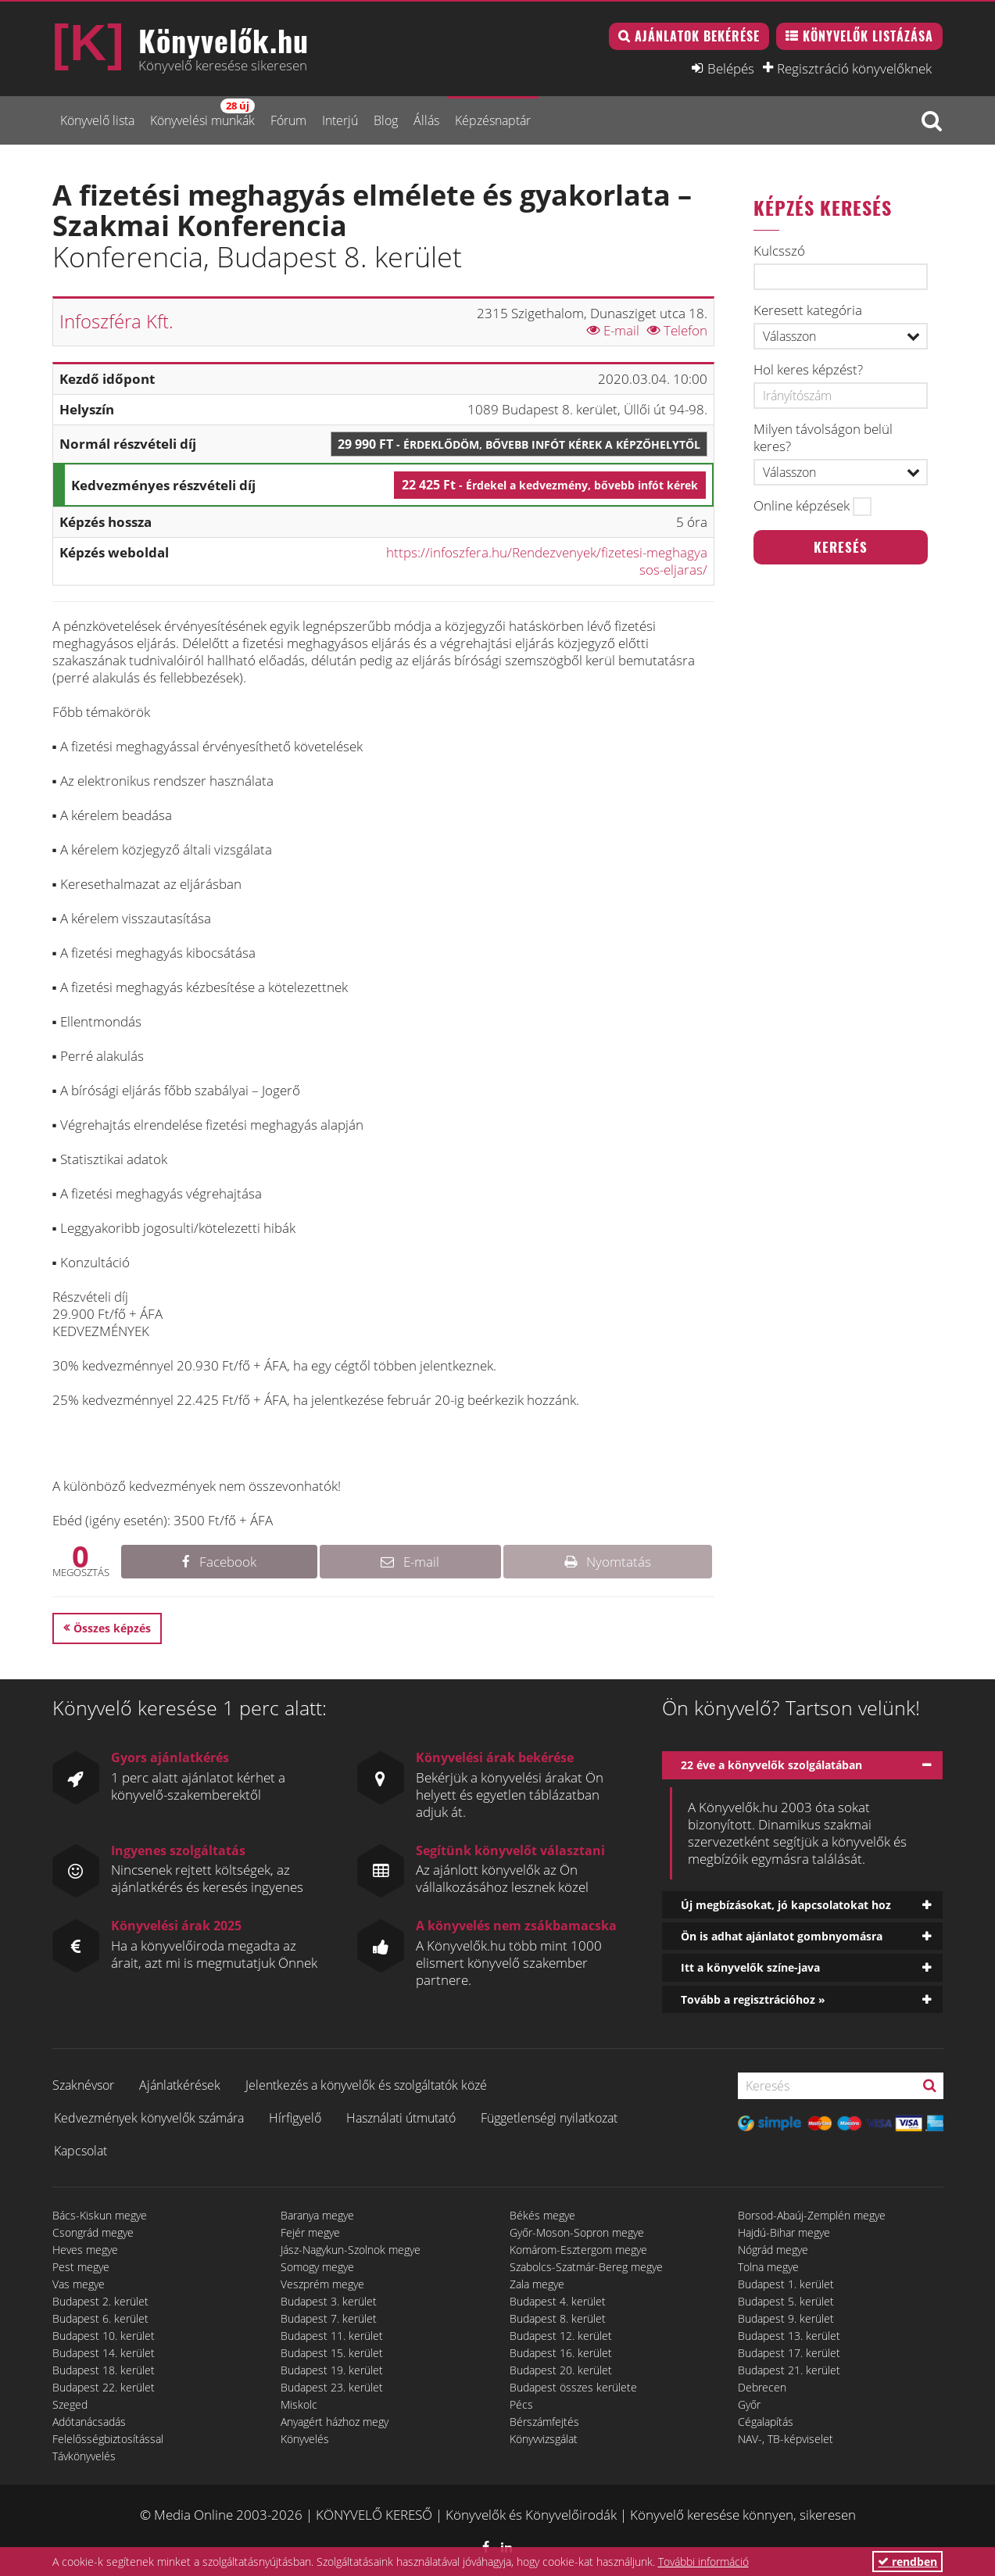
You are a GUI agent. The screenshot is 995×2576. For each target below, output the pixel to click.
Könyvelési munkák (202, 114)
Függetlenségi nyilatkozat (549, 2117)
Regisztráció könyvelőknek (854, 68)
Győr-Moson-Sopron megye (577, 2232)
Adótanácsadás (89, 2421)
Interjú (340, 120)
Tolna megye (768, 2266)
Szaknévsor (83, 2085)
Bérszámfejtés (544, 2421)
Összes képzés (112, 1628)
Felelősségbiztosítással (107, 2438)
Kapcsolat (80, 2150)
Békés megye (542, 2215)
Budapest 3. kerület (329, 2301)
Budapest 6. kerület (100, 2318)
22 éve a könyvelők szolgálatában (771, 1764)
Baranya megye (317, 2215)
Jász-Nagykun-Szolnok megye (351, 2249)
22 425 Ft (550, 484)
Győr (749, 2404)
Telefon (677, 330)
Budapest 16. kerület (561, 2352)
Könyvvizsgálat (544, 2438)
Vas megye (78, 2284)
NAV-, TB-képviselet (785, 2438)
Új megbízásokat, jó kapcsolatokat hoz (786, 1904)
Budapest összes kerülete (573, 2387)
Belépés (730, 68)
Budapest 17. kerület (789, 2352)
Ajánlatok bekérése (697, 36)
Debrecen (762, 2387)
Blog (386, 120)
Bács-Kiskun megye (99, 2215)
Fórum (288, 120)
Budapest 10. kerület (103, 2335)
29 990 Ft (519, 444)
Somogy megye (317, 2266)
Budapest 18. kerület (103, 2370)
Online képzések (801, 505)
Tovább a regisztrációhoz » (753, 1999)
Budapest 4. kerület (558, 2301)
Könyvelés (305, 2438)
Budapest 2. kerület (100, 2301)
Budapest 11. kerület (332, 2335)
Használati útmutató (401, 2117)
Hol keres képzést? (808, 369)
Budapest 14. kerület (103, 2352)
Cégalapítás (765, 2421)
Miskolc (299, 2404)
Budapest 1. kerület (786, 2284)
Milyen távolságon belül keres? (823, 438)
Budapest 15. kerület (332, 2352)
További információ (703, 2561)
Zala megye (537, 2284)
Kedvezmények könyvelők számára (149, 2117)
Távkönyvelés (84, 2456)
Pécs (521, 2404)
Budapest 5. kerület (786, 2301)
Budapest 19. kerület (332, 2370)
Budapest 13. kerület (789, 2335)
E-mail (613, 330)
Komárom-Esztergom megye (578, 2249)
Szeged (70, 2404)
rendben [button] (907, 2561)
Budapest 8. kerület (558, 2318)
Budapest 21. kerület (789, 2370)
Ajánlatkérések (179, 2085)
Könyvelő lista (97, 120)
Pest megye (80, 2266)
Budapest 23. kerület (332, 2387)
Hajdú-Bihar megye (784, 2232)
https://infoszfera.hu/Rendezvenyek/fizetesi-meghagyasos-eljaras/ (546, 561)
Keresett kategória (807, 310)
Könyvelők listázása (868, 36)
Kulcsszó (779, 251)
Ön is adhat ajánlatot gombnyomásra (781, 1936)
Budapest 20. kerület (561, 2370)
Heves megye (85, 2249)
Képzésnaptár (493, 120)
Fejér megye (310, 2232)
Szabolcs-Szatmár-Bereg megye (586, 2266)
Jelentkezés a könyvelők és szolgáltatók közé (366, 2085)
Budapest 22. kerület (103, 2387)
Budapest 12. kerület (561, 2335)
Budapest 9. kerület (786, 2318)
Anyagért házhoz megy (334, 2421)
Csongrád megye (93, 2232)
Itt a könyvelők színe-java (750, 1967)
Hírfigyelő (295, 2117)
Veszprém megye (322, 2284)
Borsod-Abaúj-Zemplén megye (812, 2215)
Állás (426, 120)
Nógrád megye (773, 2249)
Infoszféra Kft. (116, 321)
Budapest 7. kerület (329, 2318)
